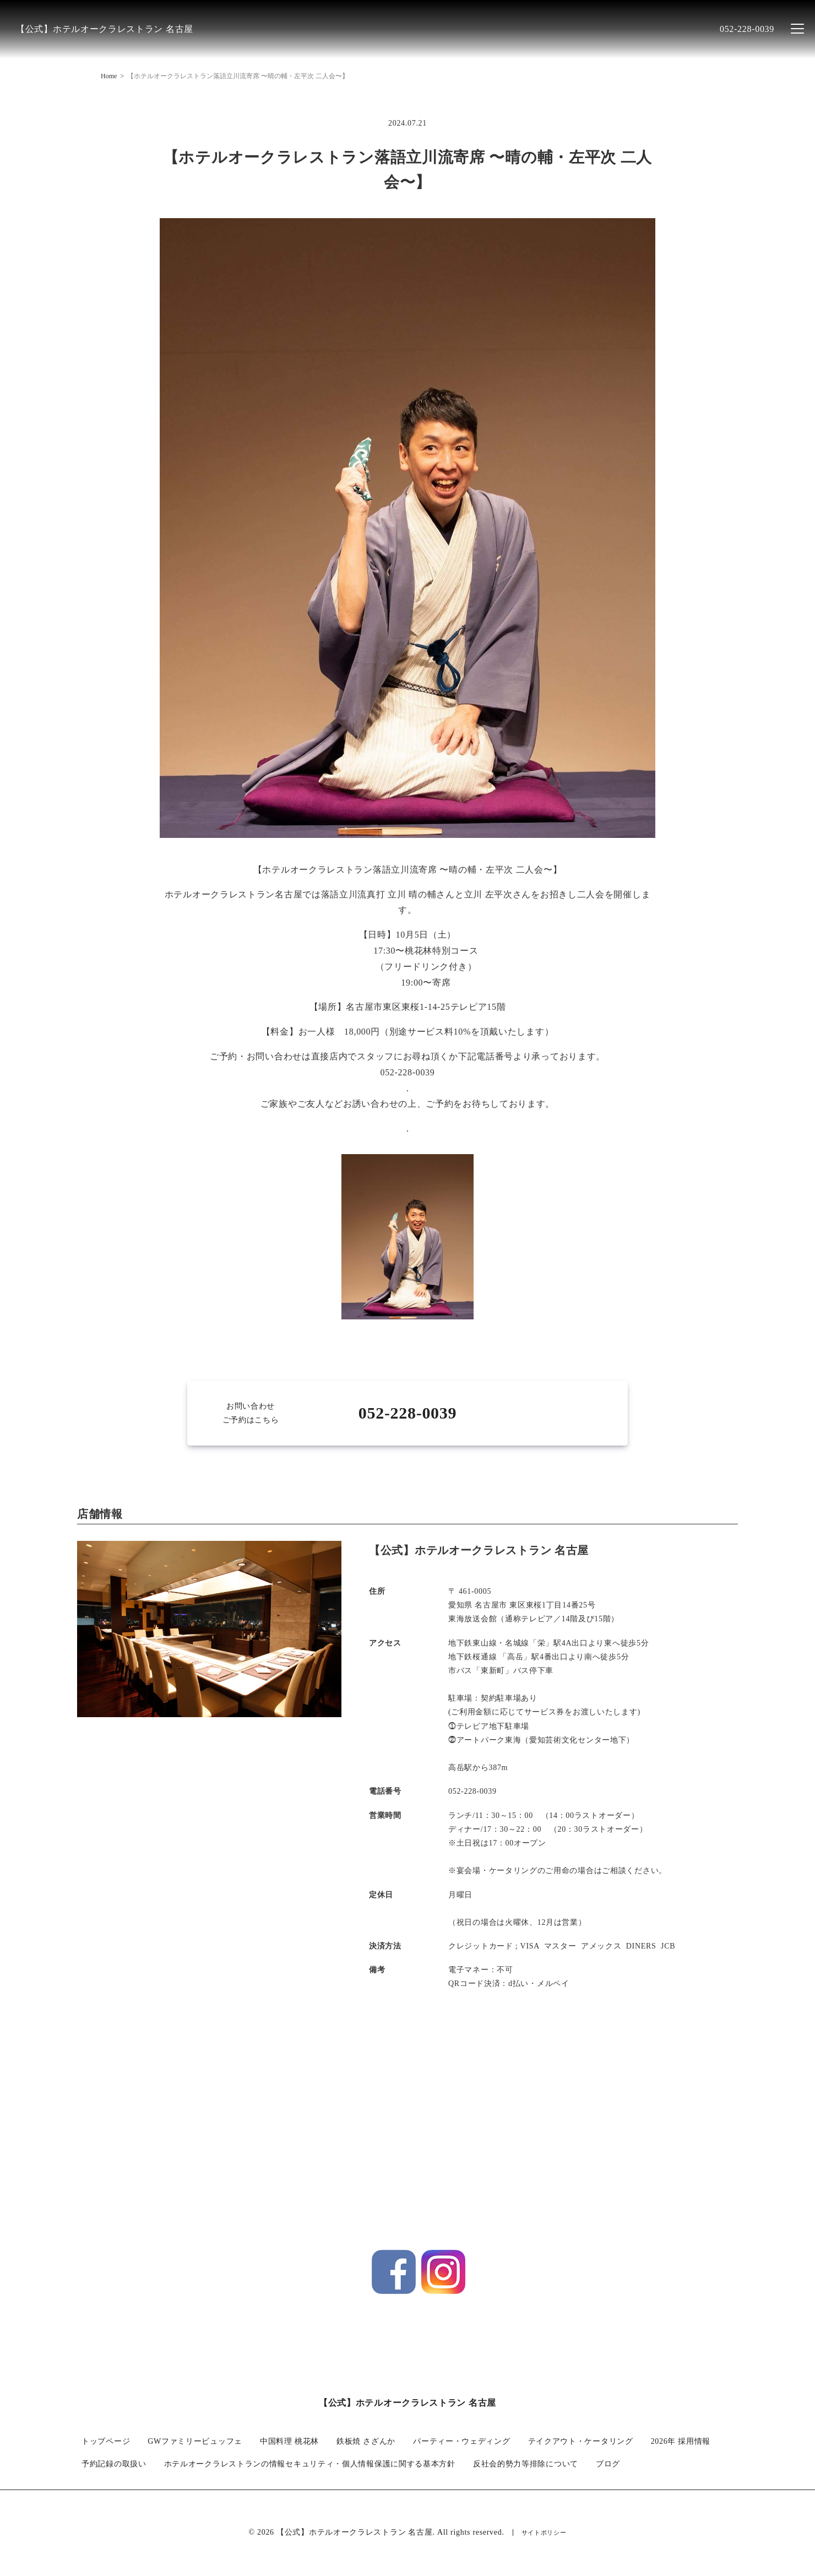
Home (109, 76)
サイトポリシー (543, 2534)
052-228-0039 (747, 29)
